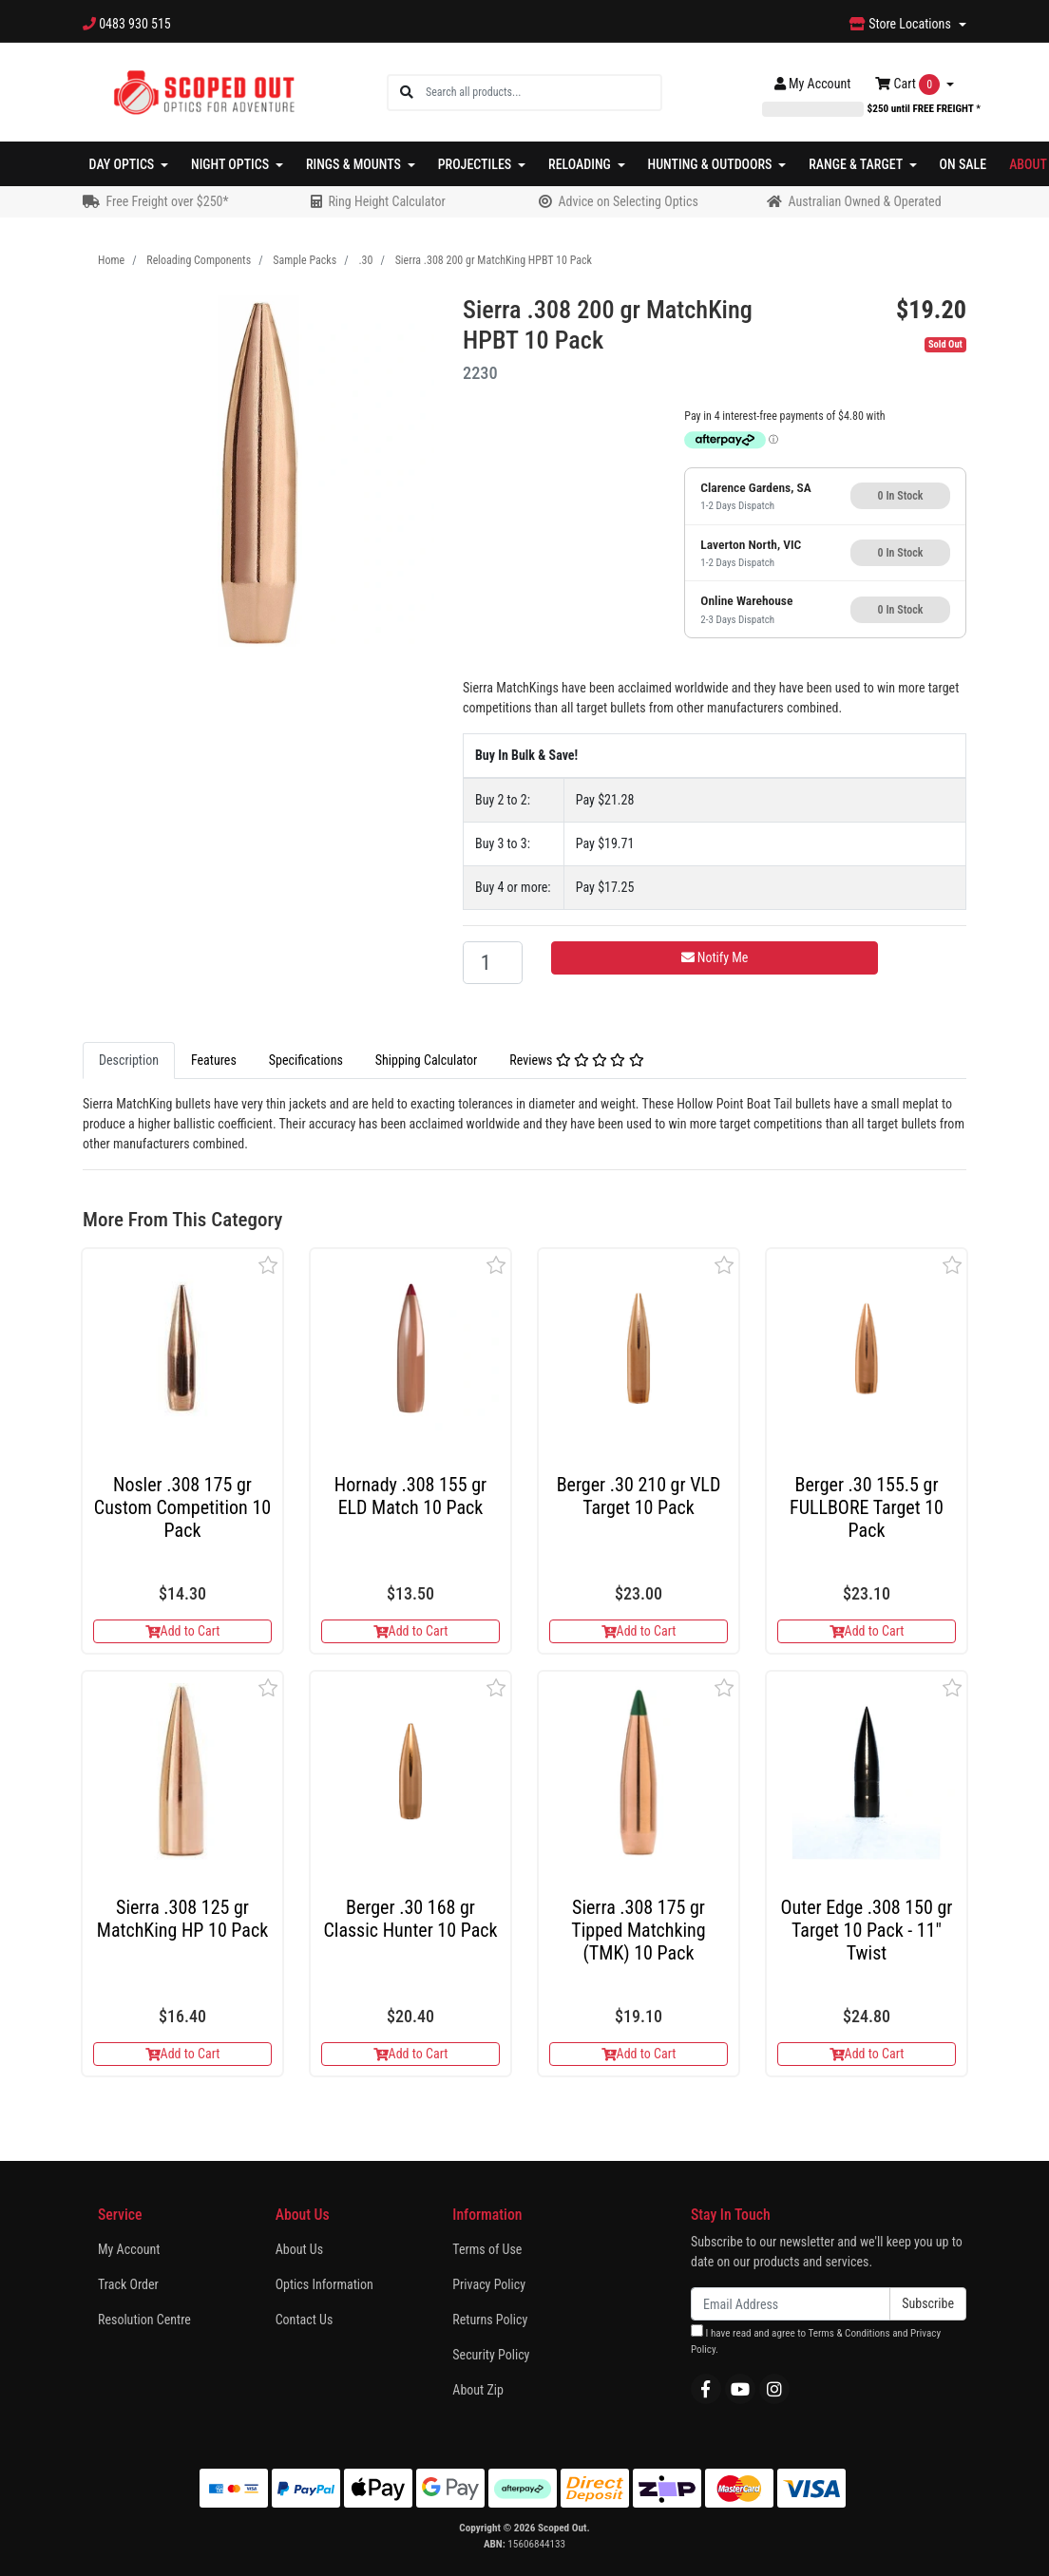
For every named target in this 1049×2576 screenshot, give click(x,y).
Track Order (128, 2284)
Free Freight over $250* (166, 201)
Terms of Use (487, 2249)
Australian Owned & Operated (864, 201)
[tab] (129, 1060)
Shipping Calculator (426, 1060)
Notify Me (715, 957)
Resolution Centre (144, 2319)
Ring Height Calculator (386, 201)
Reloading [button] (581, 164)
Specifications (306, 1060)
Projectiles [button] (476, 164)
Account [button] (812, 83)
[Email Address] (790, 2303)
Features (214, 1060)
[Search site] (407, 92)
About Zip (478, 2389)
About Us (299, 2249)
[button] (268, 1265)
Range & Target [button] (857, 164)
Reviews (576, 1060)
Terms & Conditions (848, 2333)
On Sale (963, 164)
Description (129, 1060)
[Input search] (543, 92)
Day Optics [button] (123, 164)
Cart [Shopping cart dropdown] (909, 84)
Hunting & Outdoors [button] (711, 164)
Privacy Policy (488, 2284)
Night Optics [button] (231, 164)
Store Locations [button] (901, 23)
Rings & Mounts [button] (355, 164)
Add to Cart (182, 1630)
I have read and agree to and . (816, 2340)
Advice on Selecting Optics (627, 201)
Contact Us (305, 2319)
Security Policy (490, 2354)
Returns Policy (489, 2319)
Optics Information (324, 2284)
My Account (129, 2249)
